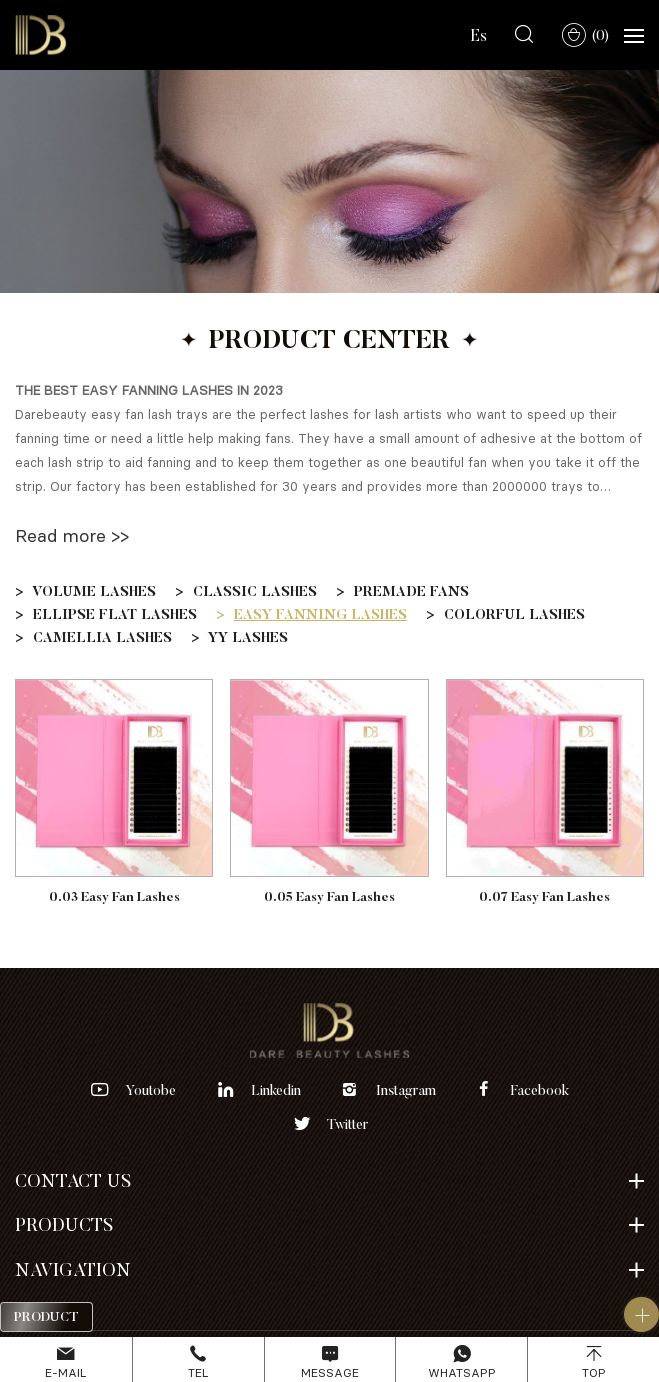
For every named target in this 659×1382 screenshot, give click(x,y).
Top (594, 1372)
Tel (198, 1372)
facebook (540, 1090)
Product (46, 1316)
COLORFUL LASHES (514, 614)
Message (330, 1372)
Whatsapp (462, 1372)
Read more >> (72, 535)
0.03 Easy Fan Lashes (114, 896)
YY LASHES (248, 637)
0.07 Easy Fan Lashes (544, 896)
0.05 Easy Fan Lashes (329, 896)
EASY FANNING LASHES (320, 614)
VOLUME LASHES (94, 591)
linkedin (276, 1090)
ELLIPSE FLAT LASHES (115, 614)
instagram (406, 1090)
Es (479, 35)
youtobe (150, 1090)
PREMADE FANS (411, 591)
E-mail (65, 1372)
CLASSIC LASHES (255, 591)
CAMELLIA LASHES (102, 637)
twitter (347, 1124)
